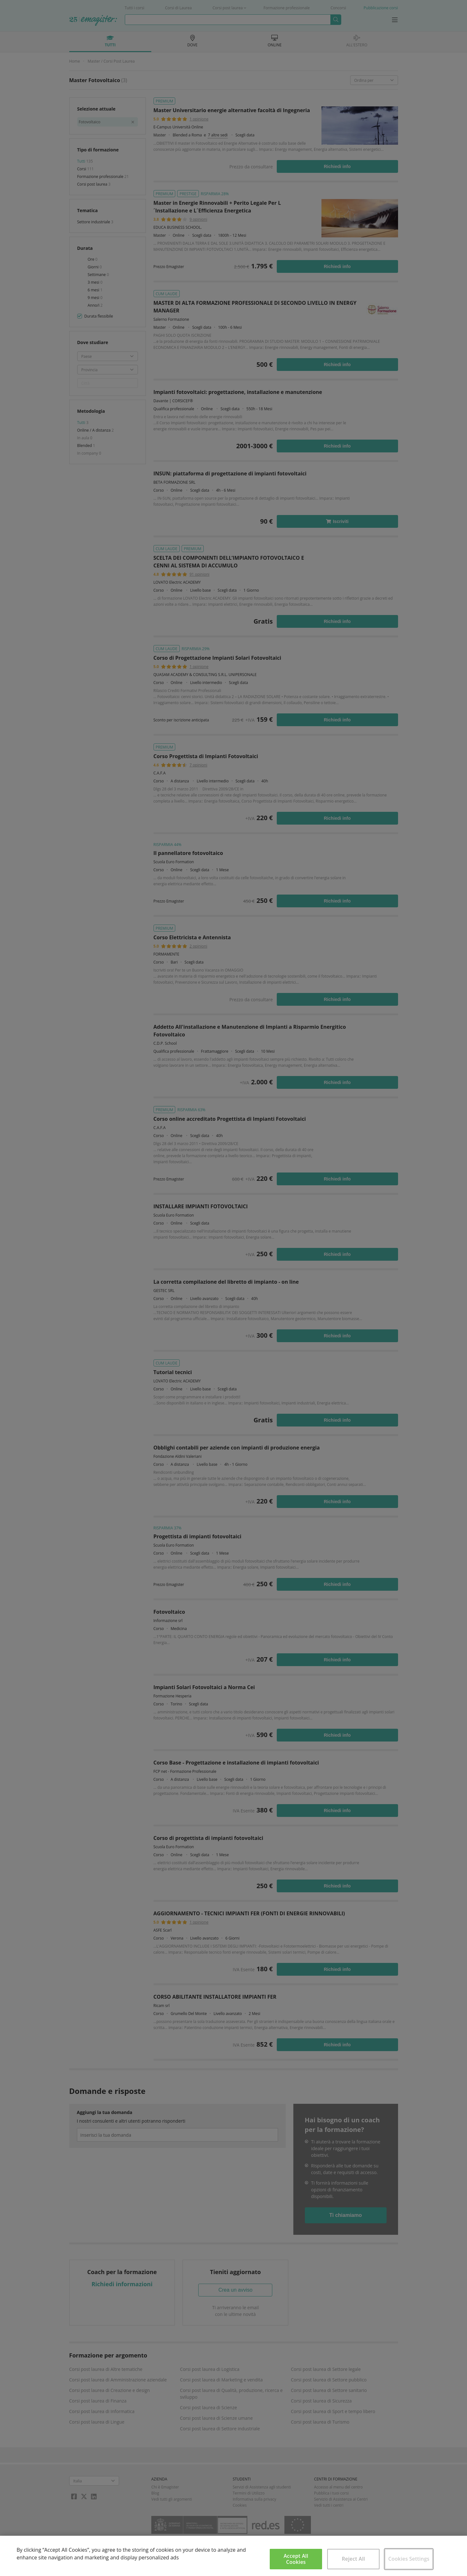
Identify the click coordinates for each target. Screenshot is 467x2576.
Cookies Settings (408, 2558)
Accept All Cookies (295, 2558)
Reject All (353, 2558)
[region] (233, 2556)
